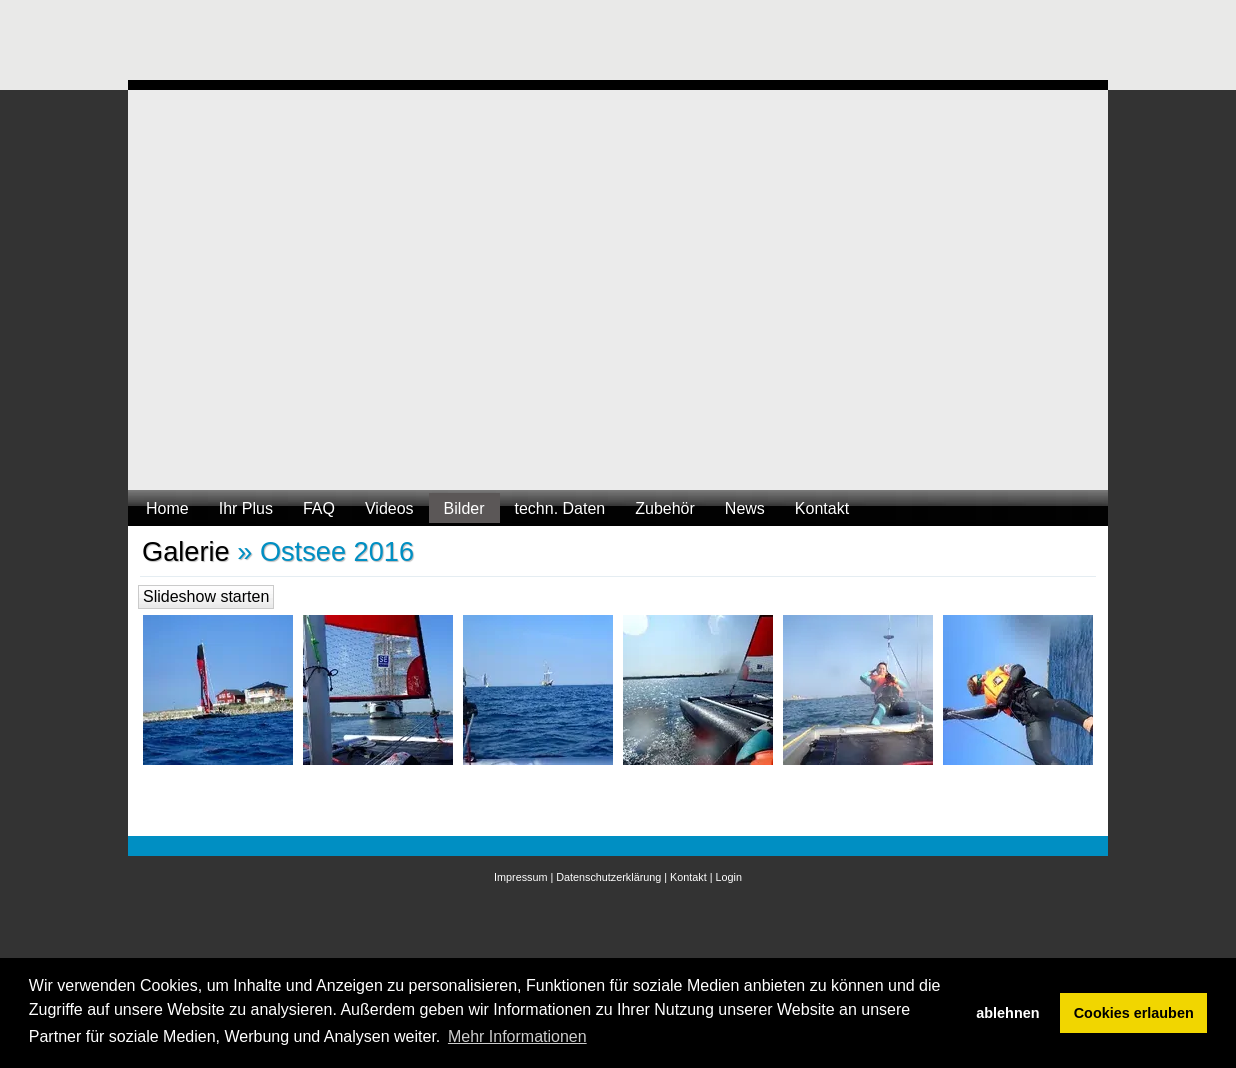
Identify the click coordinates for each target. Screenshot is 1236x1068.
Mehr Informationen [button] (517, 1036)
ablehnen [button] (1007, 1013)
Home (167, 508)
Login (729, 877)
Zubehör (665, 508)
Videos (389, 508)
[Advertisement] (492, 45)
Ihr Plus (246, 508)
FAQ (319, 508)
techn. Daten (560, 508)
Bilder (464, 508)
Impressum (520, 877)
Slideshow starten (206, 596)
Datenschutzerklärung (608, 877)
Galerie (186, 551)
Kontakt (822, 508)
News (745, 508)
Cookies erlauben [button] (1134, 1013)
